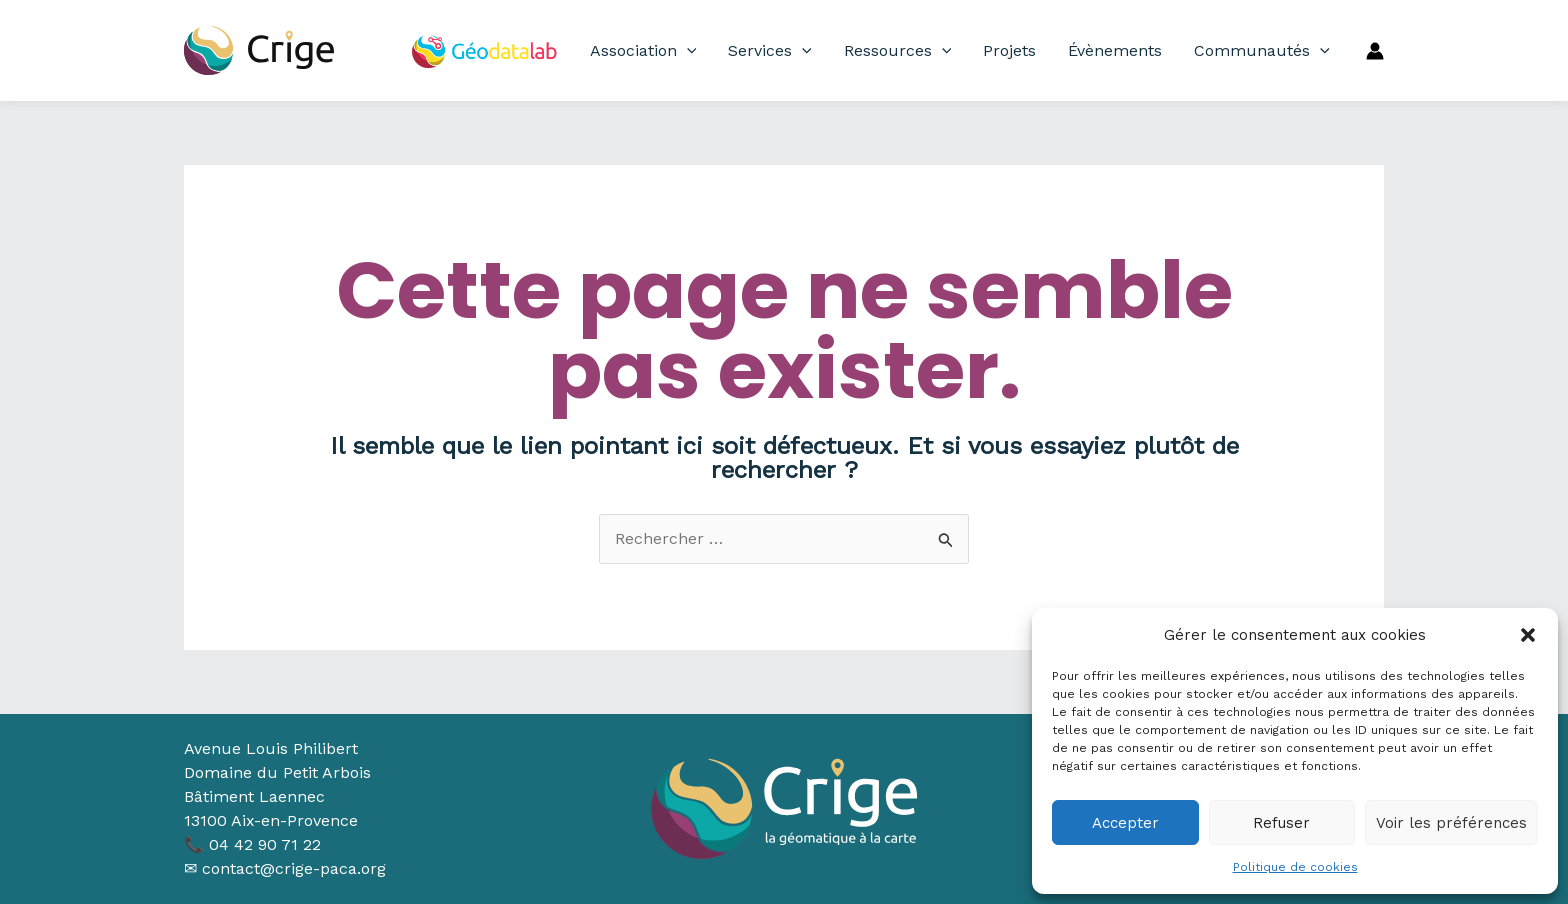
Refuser (1281, 823)
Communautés (1262, 51)
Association (643, 51)
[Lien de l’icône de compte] (1375, 51)
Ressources (898, 51)
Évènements (1115, 50)
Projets (1009, 50)
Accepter (1125, 823)
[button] (1528, 635)
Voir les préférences (1451, 823)
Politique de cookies (1295, 867)
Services (770, 51)
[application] (687, 51)
